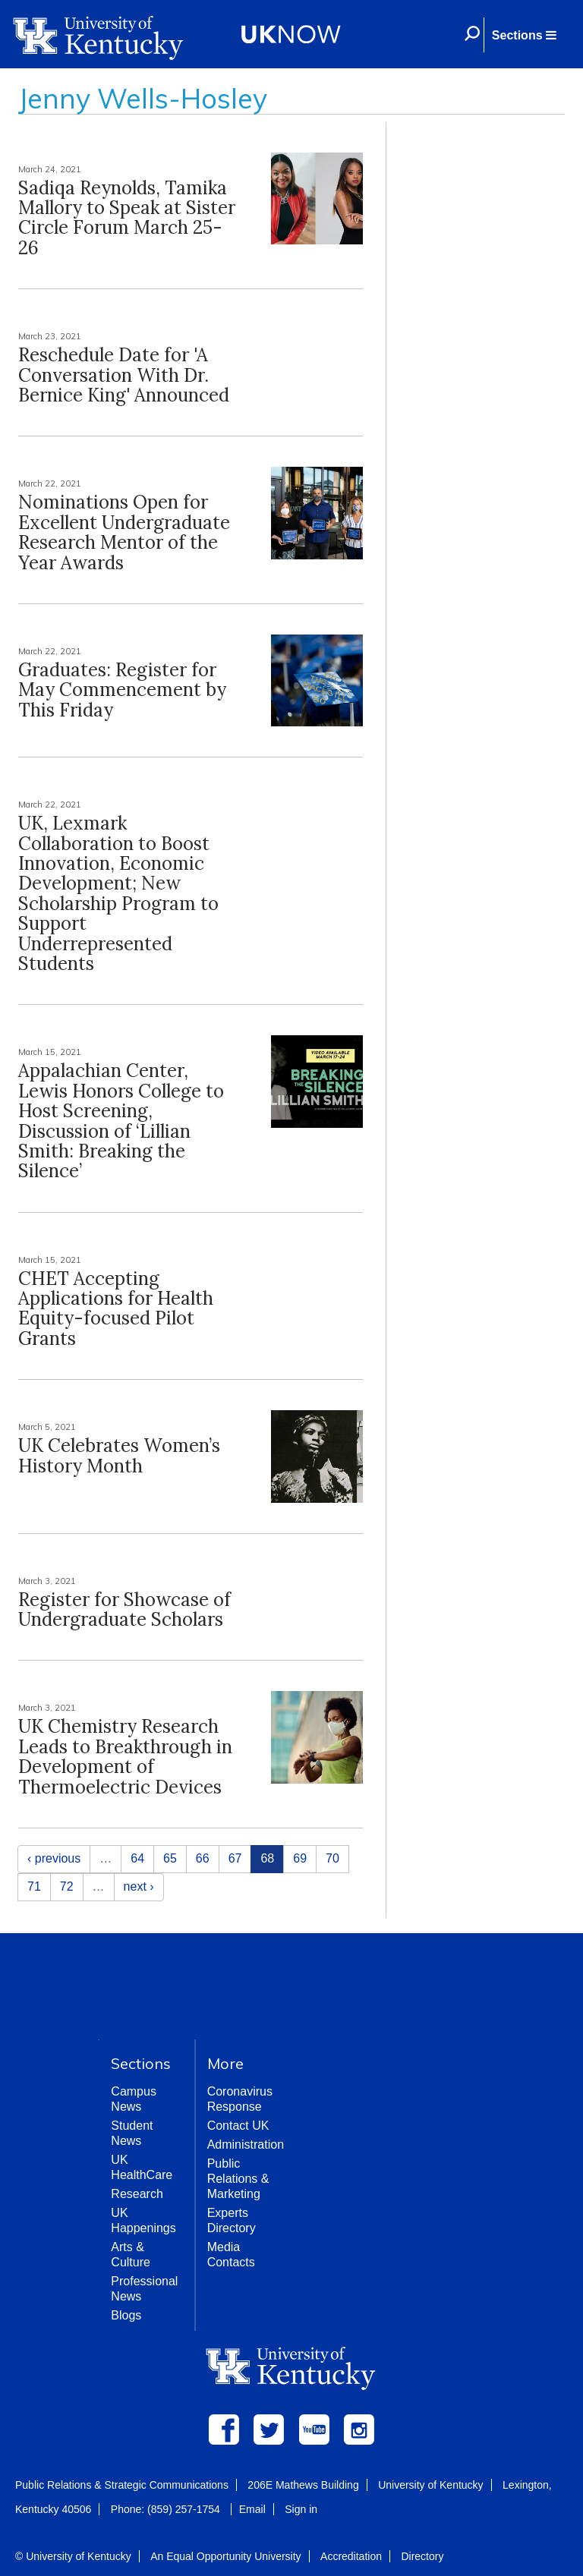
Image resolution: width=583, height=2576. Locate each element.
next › (139, 1886)
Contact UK (238, 2125)
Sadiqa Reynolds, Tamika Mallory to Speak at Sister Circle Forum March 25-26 (126, 218)
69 (300, 1858)
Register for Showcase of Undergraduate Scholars (124, 1609)
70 (332, 1858)
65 (170, 1858)
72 (67, 1886)
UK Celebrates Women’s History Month (119, 1455)
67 (235, 1858)
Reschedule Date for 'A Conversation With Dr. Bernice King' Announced (123, 375)
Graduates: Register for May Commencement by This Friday (122, 690)
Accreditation (351, 2556)
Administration (245, 2144)
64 (137, 1858)
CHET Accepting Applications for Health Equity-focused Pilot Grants (115, 1308)
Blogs (126, 2315)
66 (203, 1858)
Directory (422, 2556)
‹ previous (53, 1858)
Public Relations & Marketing (238, 2178)
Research (136, 2193)
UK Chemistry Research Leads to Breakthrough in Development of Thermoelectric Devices (125, 1756)
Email (252, 2509)
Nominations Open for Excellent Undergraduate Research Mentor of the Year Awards (124, 532)
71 (34, 1886)
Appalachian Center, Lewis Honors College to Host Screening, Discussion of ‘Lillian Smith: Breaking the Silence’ (121, 1121)
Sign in (301, 2509)
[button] (524, 34)
